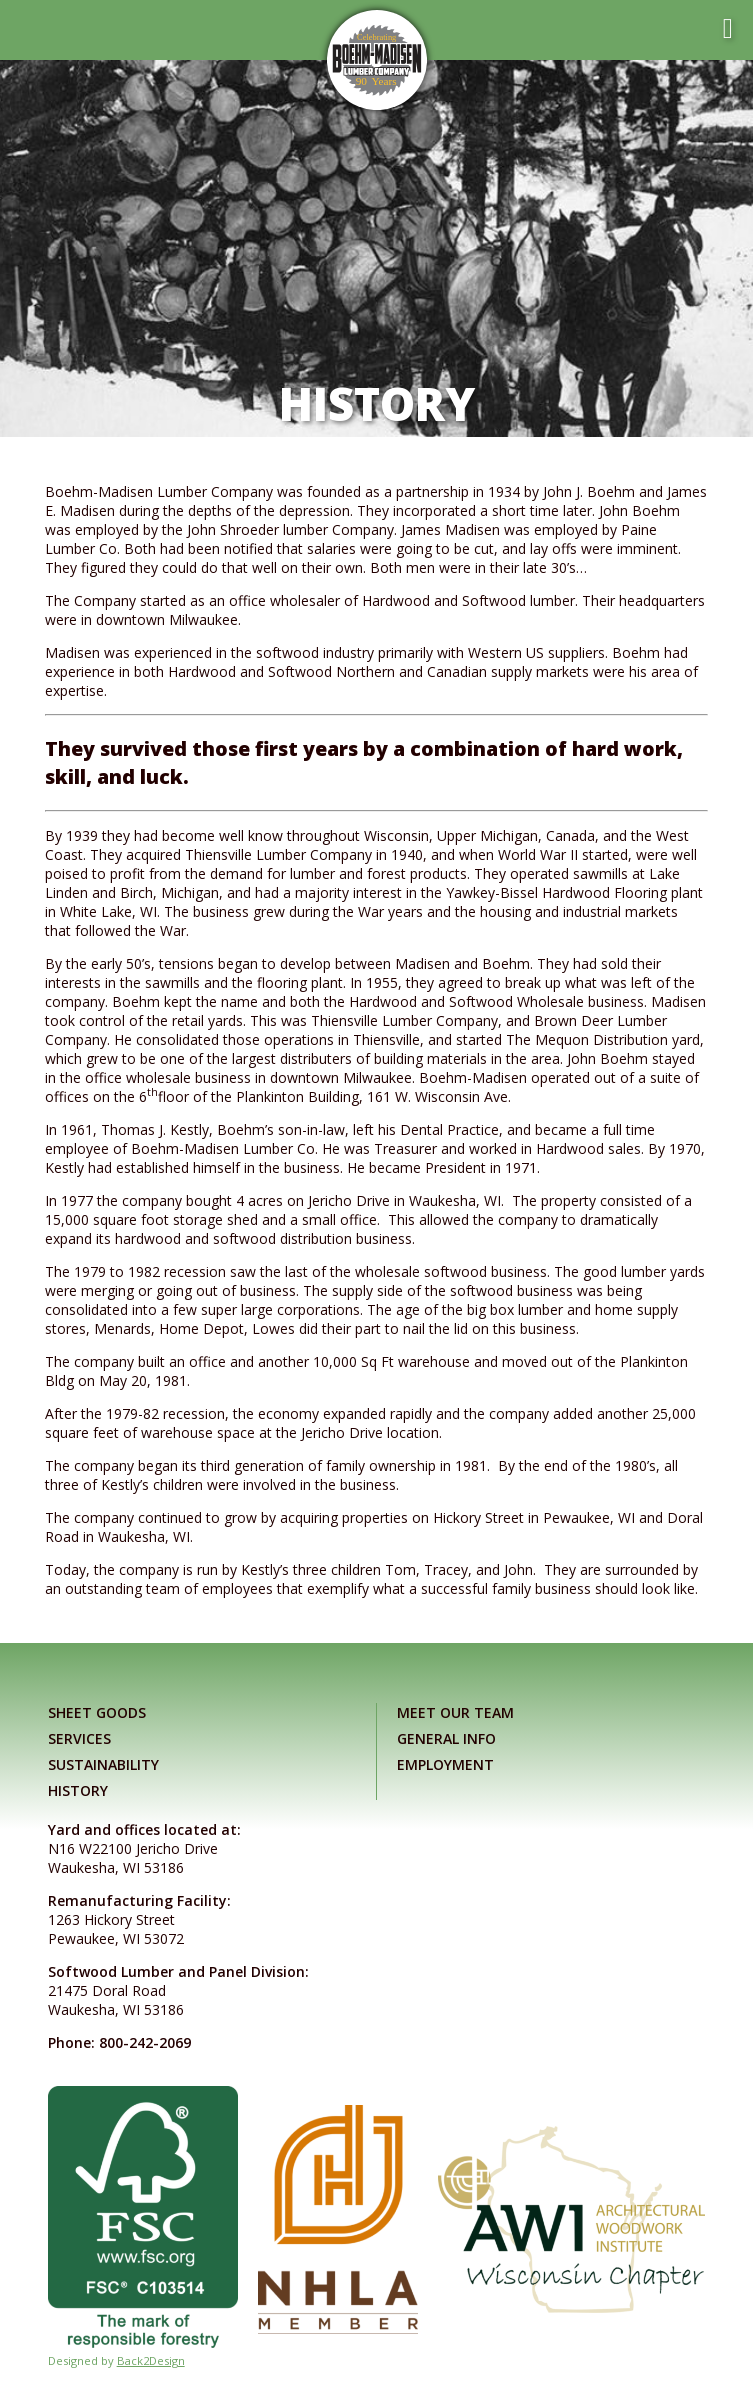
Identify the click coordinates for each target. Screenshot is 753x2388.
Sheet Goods (97, 1712)
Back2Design (151, 2360)
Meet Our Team (455, 1712)
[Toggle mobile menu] (728, 29)
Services (79, 1738)
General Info (446, 1738)
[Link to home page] (377, 60)
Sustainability (103, 1764)
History (78, 1790)
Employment (445, 1764)
